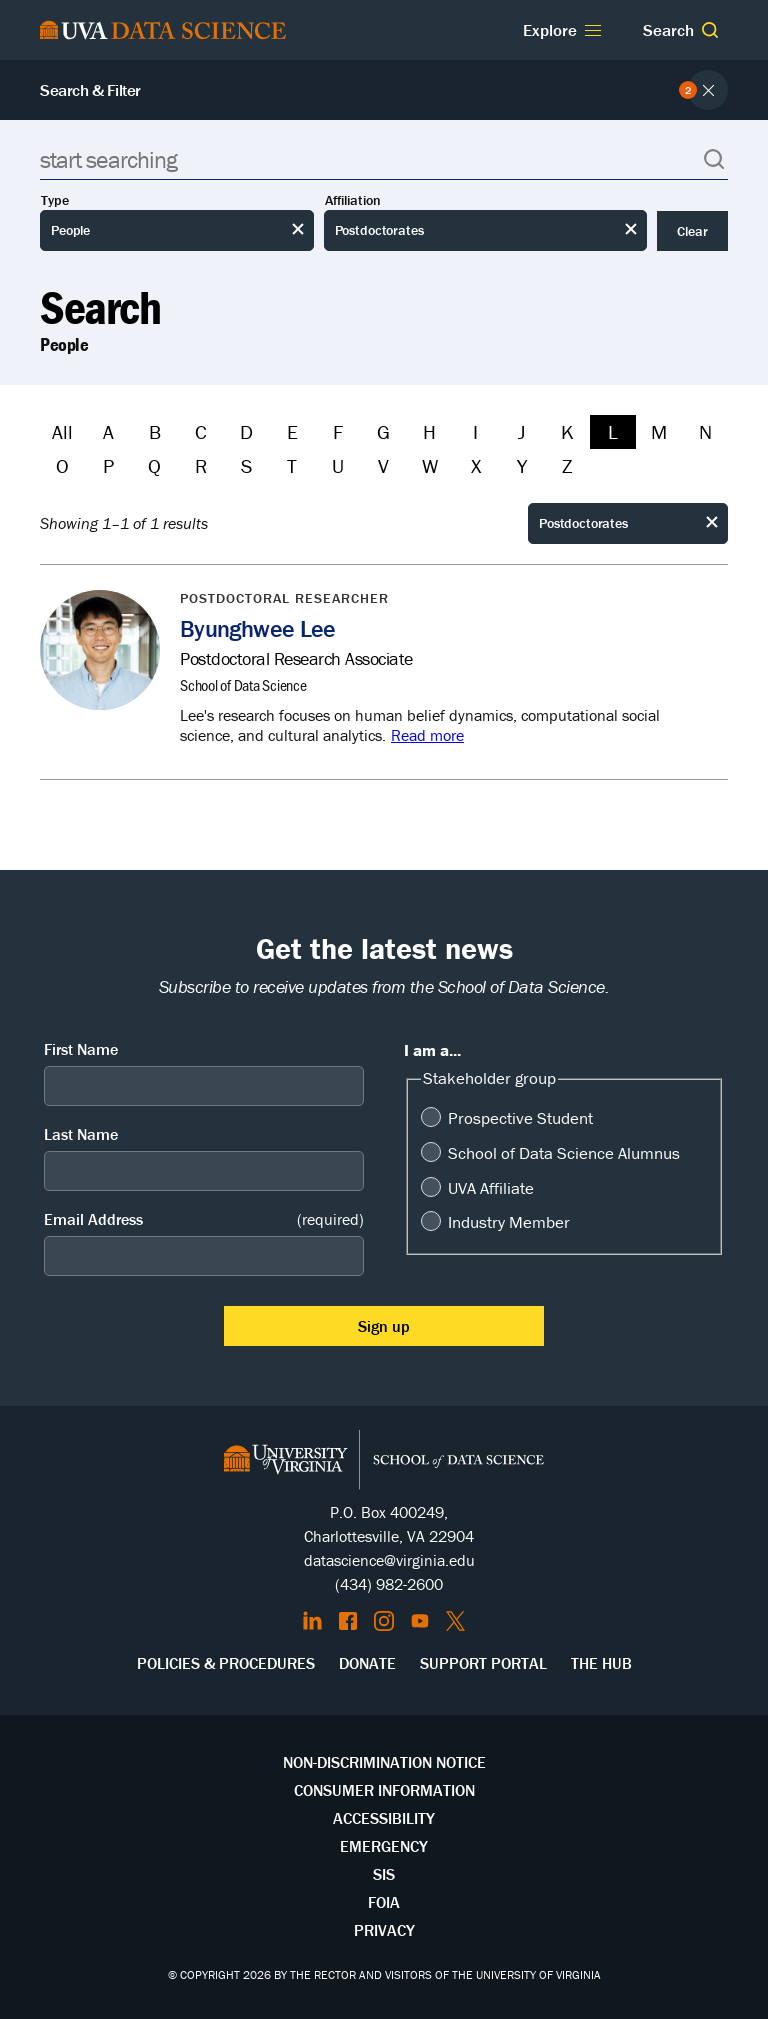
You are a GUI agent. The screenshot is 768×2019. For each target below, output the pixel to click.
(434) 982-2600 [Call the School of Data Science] (389, 1584)
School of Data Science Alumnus (564, 1153)
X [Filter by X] (476, 465)
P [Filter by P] (108, 465)
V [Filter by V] (383, 465)
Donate (367, 1663)
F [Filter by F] (338, 431)
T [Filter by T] (292, 465)
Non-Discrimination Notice (384, 1762)
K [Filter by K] (567, 431)
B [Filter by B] (155, 431)
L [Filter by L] (613, 431)
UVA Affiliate (491, 1188)
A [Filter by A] (108, 431)
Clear (692, 231)
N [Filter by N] (705, 431)
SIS (384, 1874)
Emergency (384, 1846)
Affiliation (353, 200)
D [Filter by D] (246, 431)
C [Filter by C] (201, 431)
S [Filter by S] (246, 465)
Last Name (81, 1134)
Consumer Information (384, 1790)
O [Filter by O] (62, 465)
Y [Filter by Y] (522, 465)
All (62, 431)
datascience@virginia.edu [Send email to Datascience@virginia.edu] (389, 1560)
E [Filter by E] (292, 431)
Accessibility (384, 1818)
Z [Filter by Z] (567, 465)
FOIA (384, 1902)
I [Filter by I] (475, 431)
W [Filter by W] (430, 465)
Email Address (204, 1219)
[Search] (384, 159)
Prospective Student (520, 1118)
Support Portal (483, 1663)
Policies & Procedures (226, 1663)
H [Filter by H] (429, 431)
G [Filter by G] (383, 431)
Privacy (384, 1930)
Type (55, 200)
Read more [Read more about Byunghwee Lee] (427, 735)
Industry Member (509, 1222)
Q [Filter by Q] (154, 465)
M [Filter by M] (659, 431)
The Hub (601, 1663)
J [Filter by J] (521, 431)
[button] (710, 30)
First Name (81, 1049)
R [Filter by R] (201, 465)
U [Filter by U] (338, 465)
